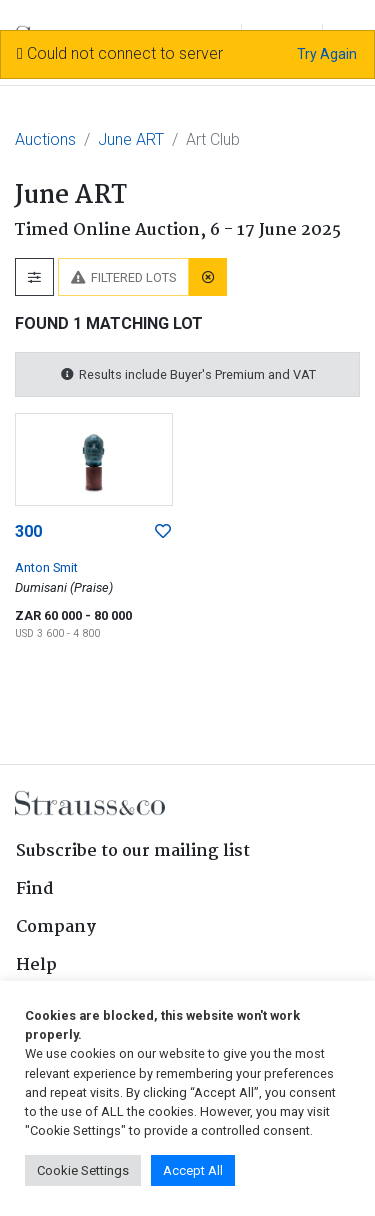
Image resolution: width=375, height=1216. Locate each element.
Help (36, 965)
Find (35, 889)
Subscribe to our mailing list (133, 851)
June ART (131, 139)
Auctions (45, 139)
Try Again (327, 54)
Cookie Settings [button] (83, 1170)
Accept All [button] (193, 1170)
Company (56, 927)
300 (28, 531)
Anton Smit (46, 567)
